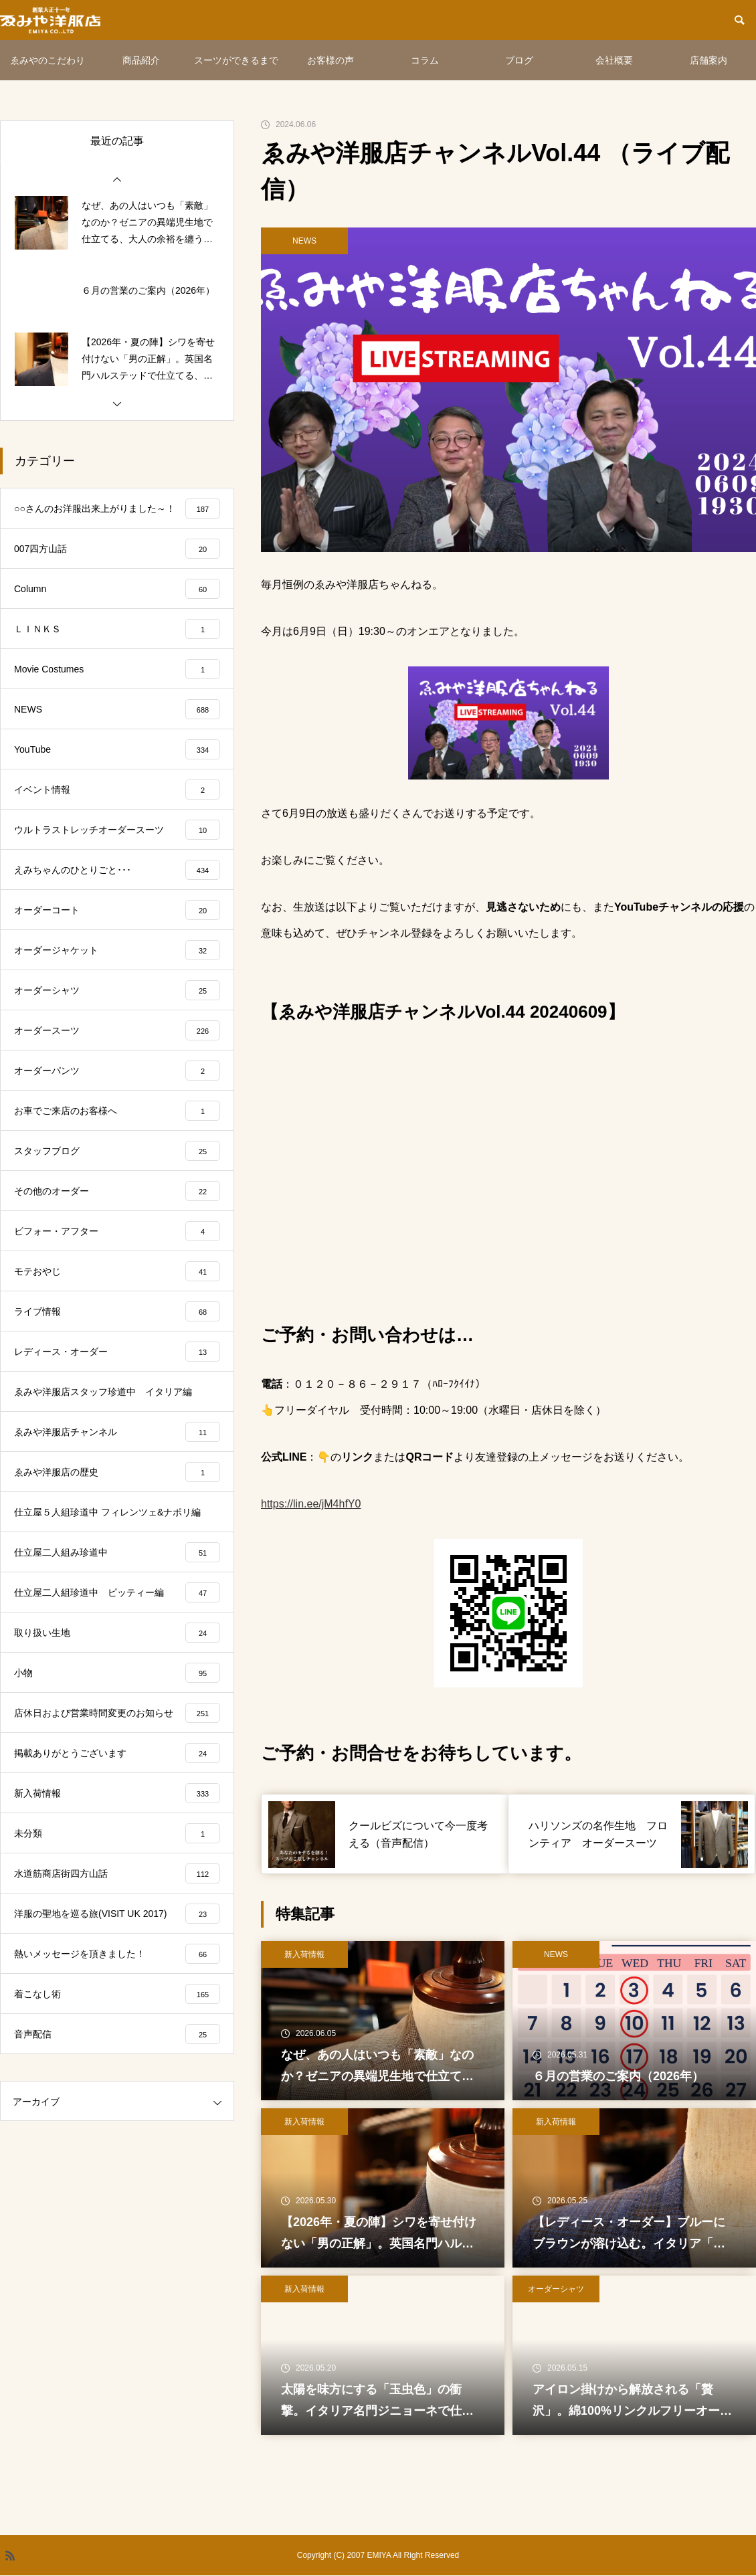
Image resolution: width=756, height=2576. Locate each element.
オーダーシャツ (556, 2289)
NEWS (304, 241)
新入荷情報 (304, 1954)
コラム (425, 60)
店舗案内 (708, 60)
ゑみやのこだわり (47, 60)
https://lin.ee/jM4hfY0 (311, 1503)
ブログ (519, 60)
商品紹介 (141, 60)
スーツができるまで (236, 60)
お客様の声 (330, 60)
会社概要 (614, 60)
